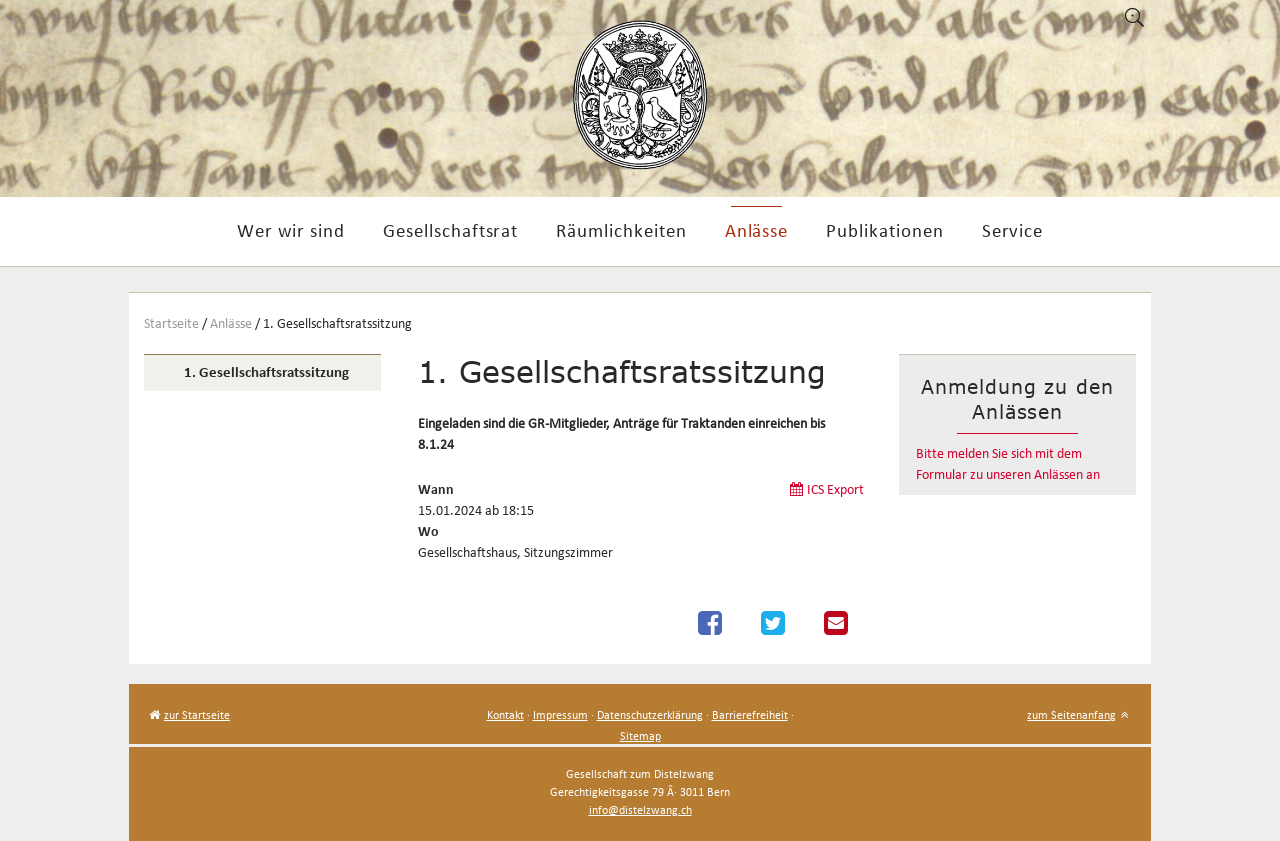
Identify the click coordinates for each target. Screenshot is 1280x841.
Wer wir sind (291, 230)
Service (1013, 230)
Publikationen (884, 230)
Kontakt (505, 714)
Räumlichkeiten (621, 230)
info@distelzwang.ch (640, 809)
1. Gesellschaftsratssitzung (337, 323)
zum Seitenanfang (1071, 714)
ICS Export (835, 489)
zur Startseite (197, 714)
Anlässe (757, 230)
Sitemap (640, 735)
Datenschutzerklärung (650, 714)
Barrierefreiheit (750, 714)
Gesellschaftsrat (450, 230)
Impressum (560, 714)
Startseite (171, 323)
